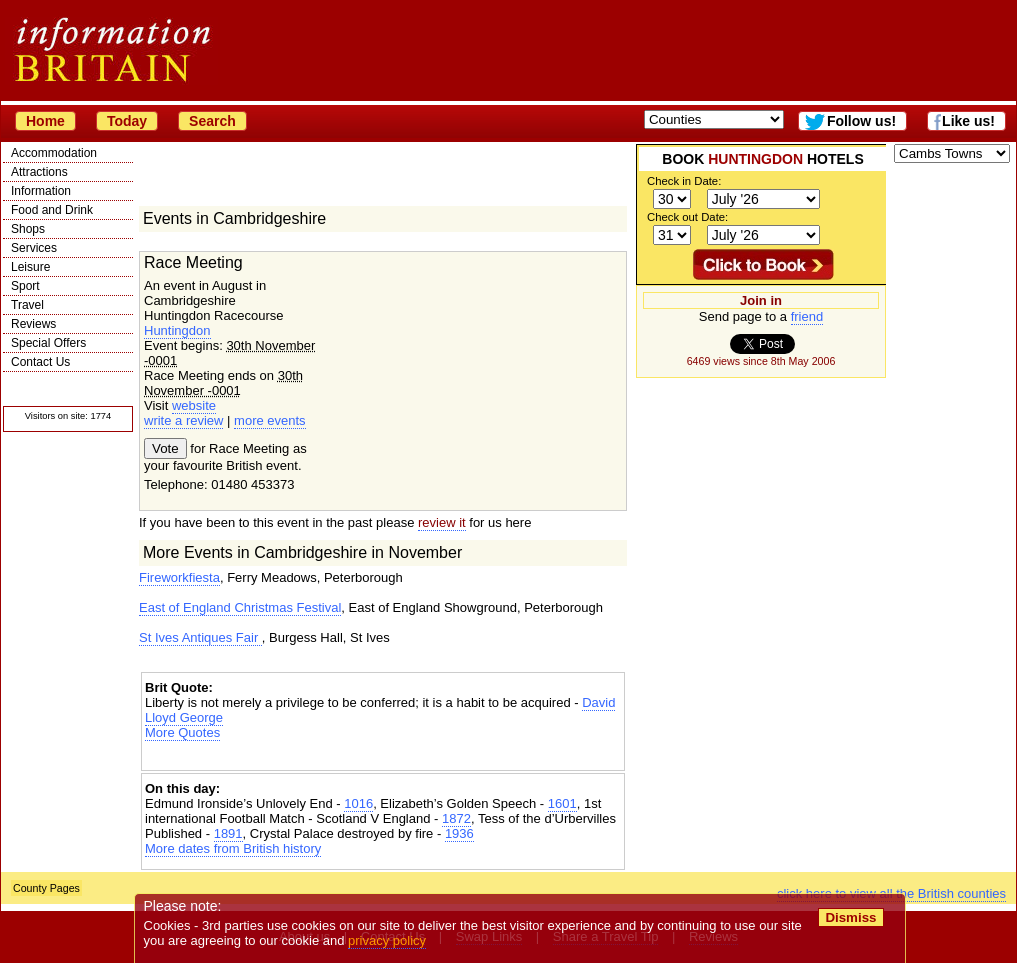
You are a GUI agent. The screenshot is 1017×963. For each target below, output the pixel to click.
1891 (228, 833)
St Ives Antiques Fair (200, 637)
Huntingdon (177, 330)
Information (41, 191)
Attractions (39, 172)
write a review (183, 420)
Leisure (30, 267)
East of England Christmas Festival (240, 607)
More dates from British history (233, 848)
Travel (27, 305)
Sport (25, 286)
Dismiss (850, 917)
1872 (456, 818)
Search (212, 121)
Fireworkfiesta (179, 577)
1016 (358, 803)
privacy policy (387, 940)
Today (127, 121)
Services (34, 248)
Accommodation (54, 153)
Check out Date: (687, 217)
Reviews (33, 324)
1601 (562, 803)
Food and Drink (52, 210)
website (194, 405)
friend (807, 316)
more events (270, 420)
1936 (459, 833)
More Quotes (182, 732)
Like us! (968, 121)
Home (45, 121)
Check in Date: (684, 181)
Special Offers (48, 343)
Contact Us (40, 362)
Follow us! (861, 121)
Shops (28, 229)
